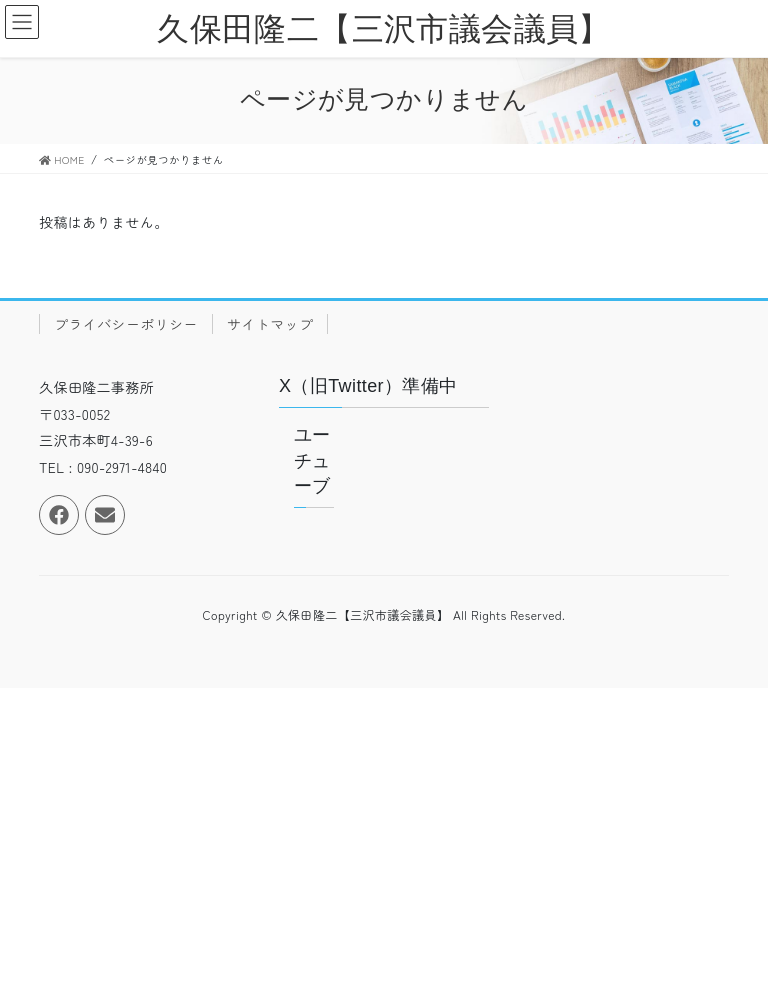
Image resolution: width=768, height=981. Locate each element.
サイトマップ (270, 324)
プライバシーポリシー (126, 324)
